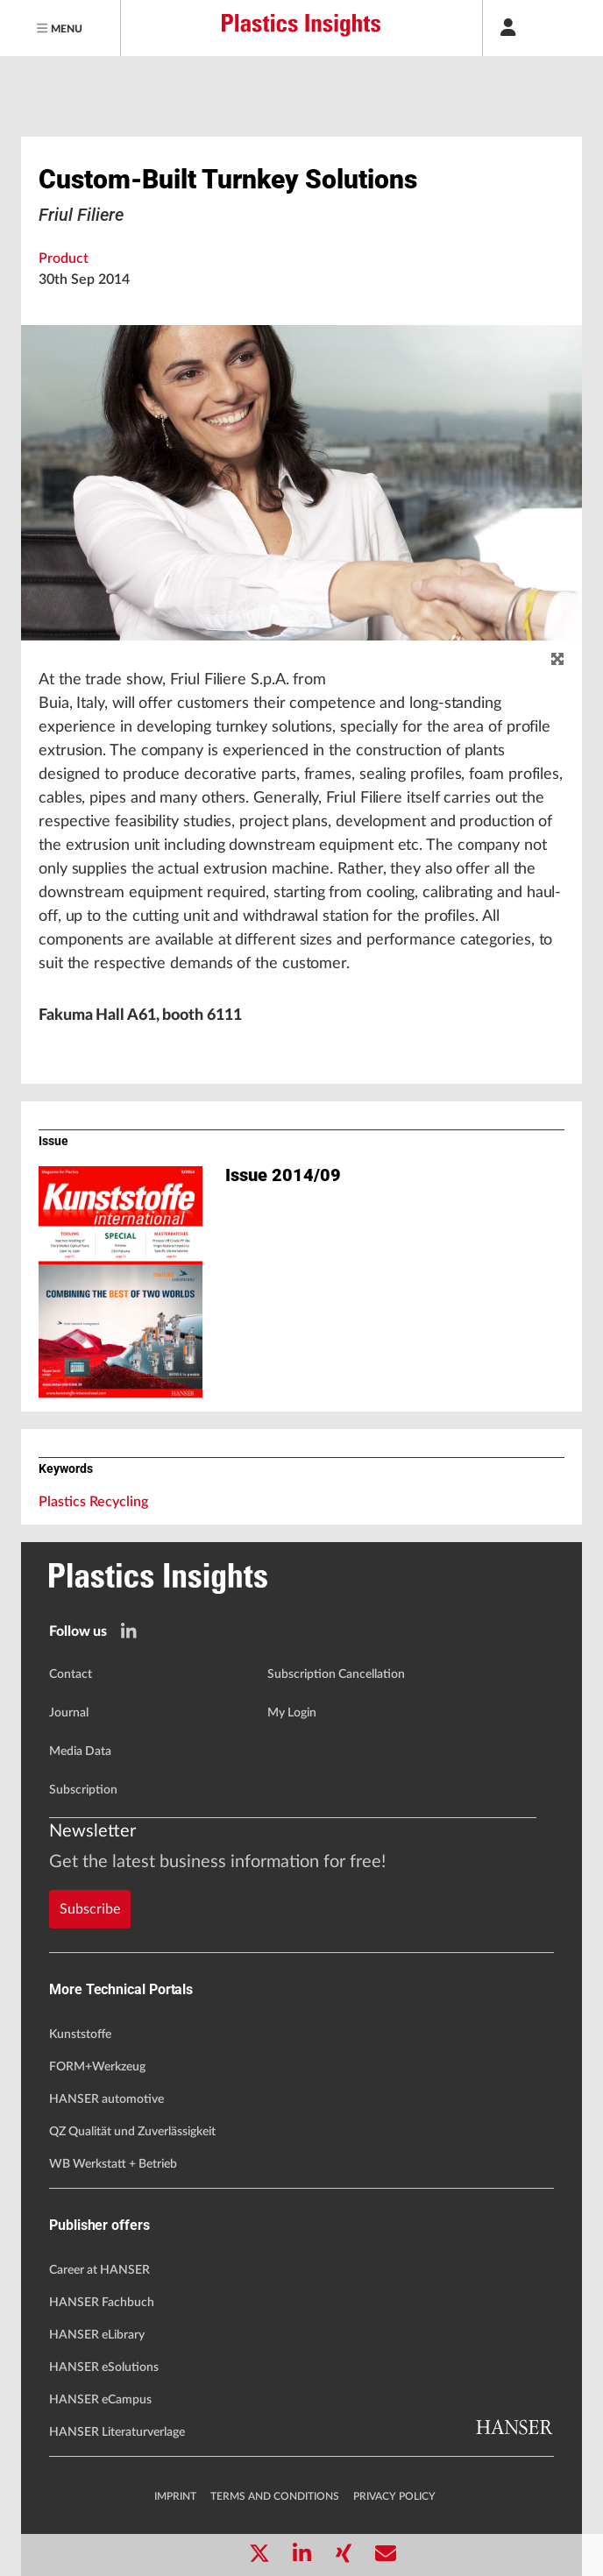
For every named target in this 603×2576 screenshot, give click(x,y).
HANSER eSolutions (104, 2367)
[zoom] (557, 659)
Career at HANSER (99, 2270)
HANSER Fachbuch (101, 2302)
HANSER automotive (106, 2099)
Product (64, 258)
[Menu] (60, 28)
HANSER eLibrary (97, 2335)
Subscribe (90, 1909)
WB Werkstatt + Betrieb (113, 2164)
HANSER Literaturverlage (117, 2432)
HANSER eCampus (100, 2400)
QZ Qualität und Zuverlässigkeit (132, 2132)
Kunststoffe (80, 2034)
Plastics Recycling (93, 1502)
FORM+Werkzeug (97, 2067)
